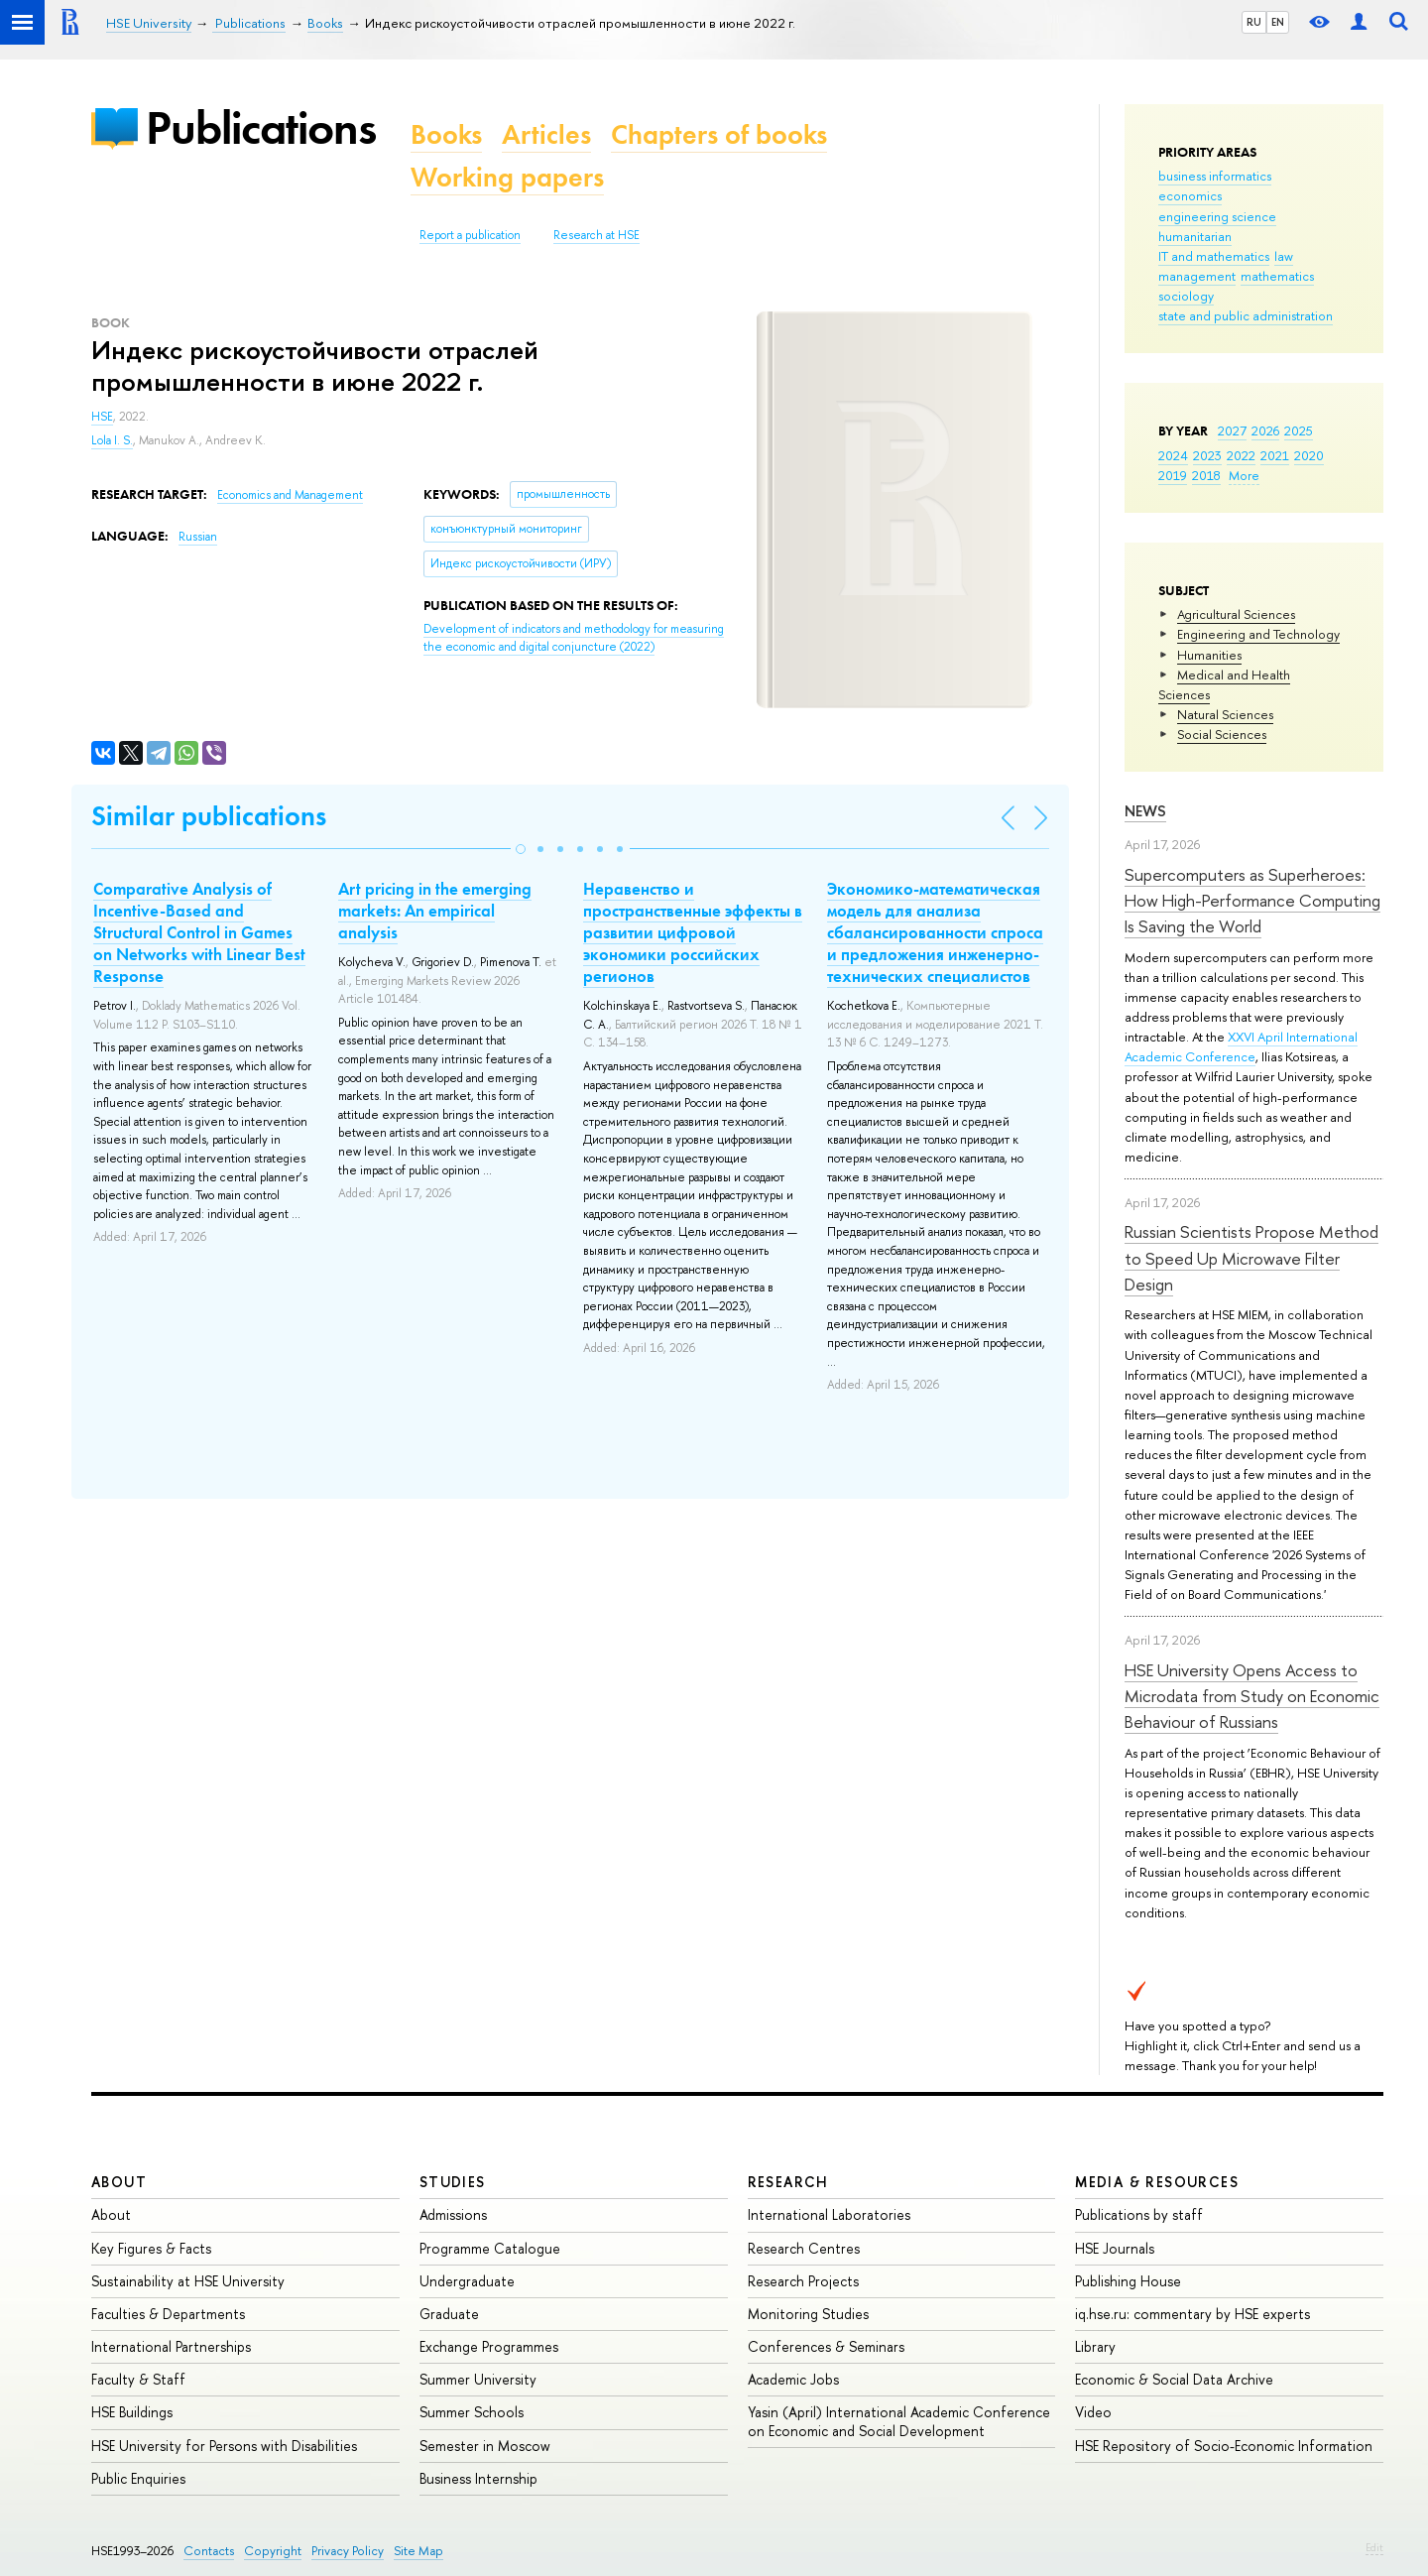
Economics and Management (290, 495)
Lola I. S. (112, 440)
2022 (1241, 455)
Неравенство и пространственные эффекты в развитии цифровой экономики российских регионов (692, 932)
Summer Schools (471, 2411)
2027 (1232, 430)
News (1145, 810)
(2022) (573, 638)
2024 (1173, 455)
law (1283, 256)
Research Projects (803, 2280)
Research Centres (804, 2248)
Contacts (208, 2550)
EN (1277, 22)
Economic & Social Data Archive (1174, 2379)
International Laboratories (829, 2214)
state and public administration (1245, 315)
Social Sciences (1221, 734)
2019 (1172, 475)
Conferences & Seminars (826, 2346)
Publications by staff (1139, 2214)
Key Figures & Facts (151, 2248)
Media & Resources (1157, 2181)
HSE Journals (1114, 2248)
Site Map (418, 2550)
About (119, 2181)
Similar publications (208, 815)
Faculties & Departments (168, 2313)
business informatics (1214, 175)
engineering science (1217, 216)
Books (446, 134)
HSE (102, 417)
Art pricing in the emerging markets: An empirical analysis (435, 910)
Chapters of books (719, 134)
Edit (1374, 2547)
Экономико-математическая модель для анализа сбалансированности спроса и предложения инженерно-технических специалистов (935, 932)
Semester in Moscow (484, 2445)
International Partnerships (171, 2346)
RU (1254, 22)
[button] (521, 849)
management (1197, 276)
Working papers (507, 177)
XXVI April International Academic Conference (1241, 1046)
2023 (1207, 455)
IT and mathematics (1213, 256)
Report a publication (470, 235)
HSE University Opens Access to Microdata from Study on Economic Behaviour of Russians (1252, 1696)
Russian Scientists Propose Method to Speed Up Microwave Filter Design (1251, 1257)
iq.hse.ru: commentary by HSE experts (1192, 2313)
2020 (1309, 455)
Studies (452, 2181)
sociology (1186, 296)
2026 (1265, 430)
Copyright (272, 2550)
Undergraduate (467, 2280)
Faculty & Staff (138, 2379)
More (1244, 475)
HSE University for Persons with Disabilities (224, 2445)
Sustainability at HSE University (188, 2280)
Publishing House (1128, 2280)
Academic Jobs (793, 2379)
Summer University (477, 2379)
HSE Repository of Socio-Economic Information (1223, 2445)
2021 (1274, 455)
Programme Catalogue (489, 2248)
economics (1190, 195)
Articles (546, 134)
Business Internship (478, 2478)
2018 (1206, 475)
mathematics (1277, 276)
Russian (197, 537)
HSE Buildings (132, 2411)
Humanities (1209, 655)
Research (788, 2181)
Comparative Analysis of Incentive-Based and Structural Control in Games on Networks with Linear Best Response (199, 932)
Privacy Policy (347, 2550)
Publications (261, 127)
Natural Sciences (1225, 714)
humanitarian (1195, 236)
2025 (1298, 430)
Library (1095, 2346)
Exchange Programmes (488, 2346)
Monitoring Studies (808, 2313)
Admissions (453, 2214)
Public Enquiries (138, 2478)
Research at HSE (596, 235)
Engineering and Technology (1258, 634)
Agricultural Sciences (1236, 614)
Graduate (449, 2313)
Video (1093, 2411)
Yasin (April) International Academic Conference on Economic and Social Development (899, 2420)
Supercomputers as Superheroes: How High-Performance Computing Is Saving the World (1252, 900)
